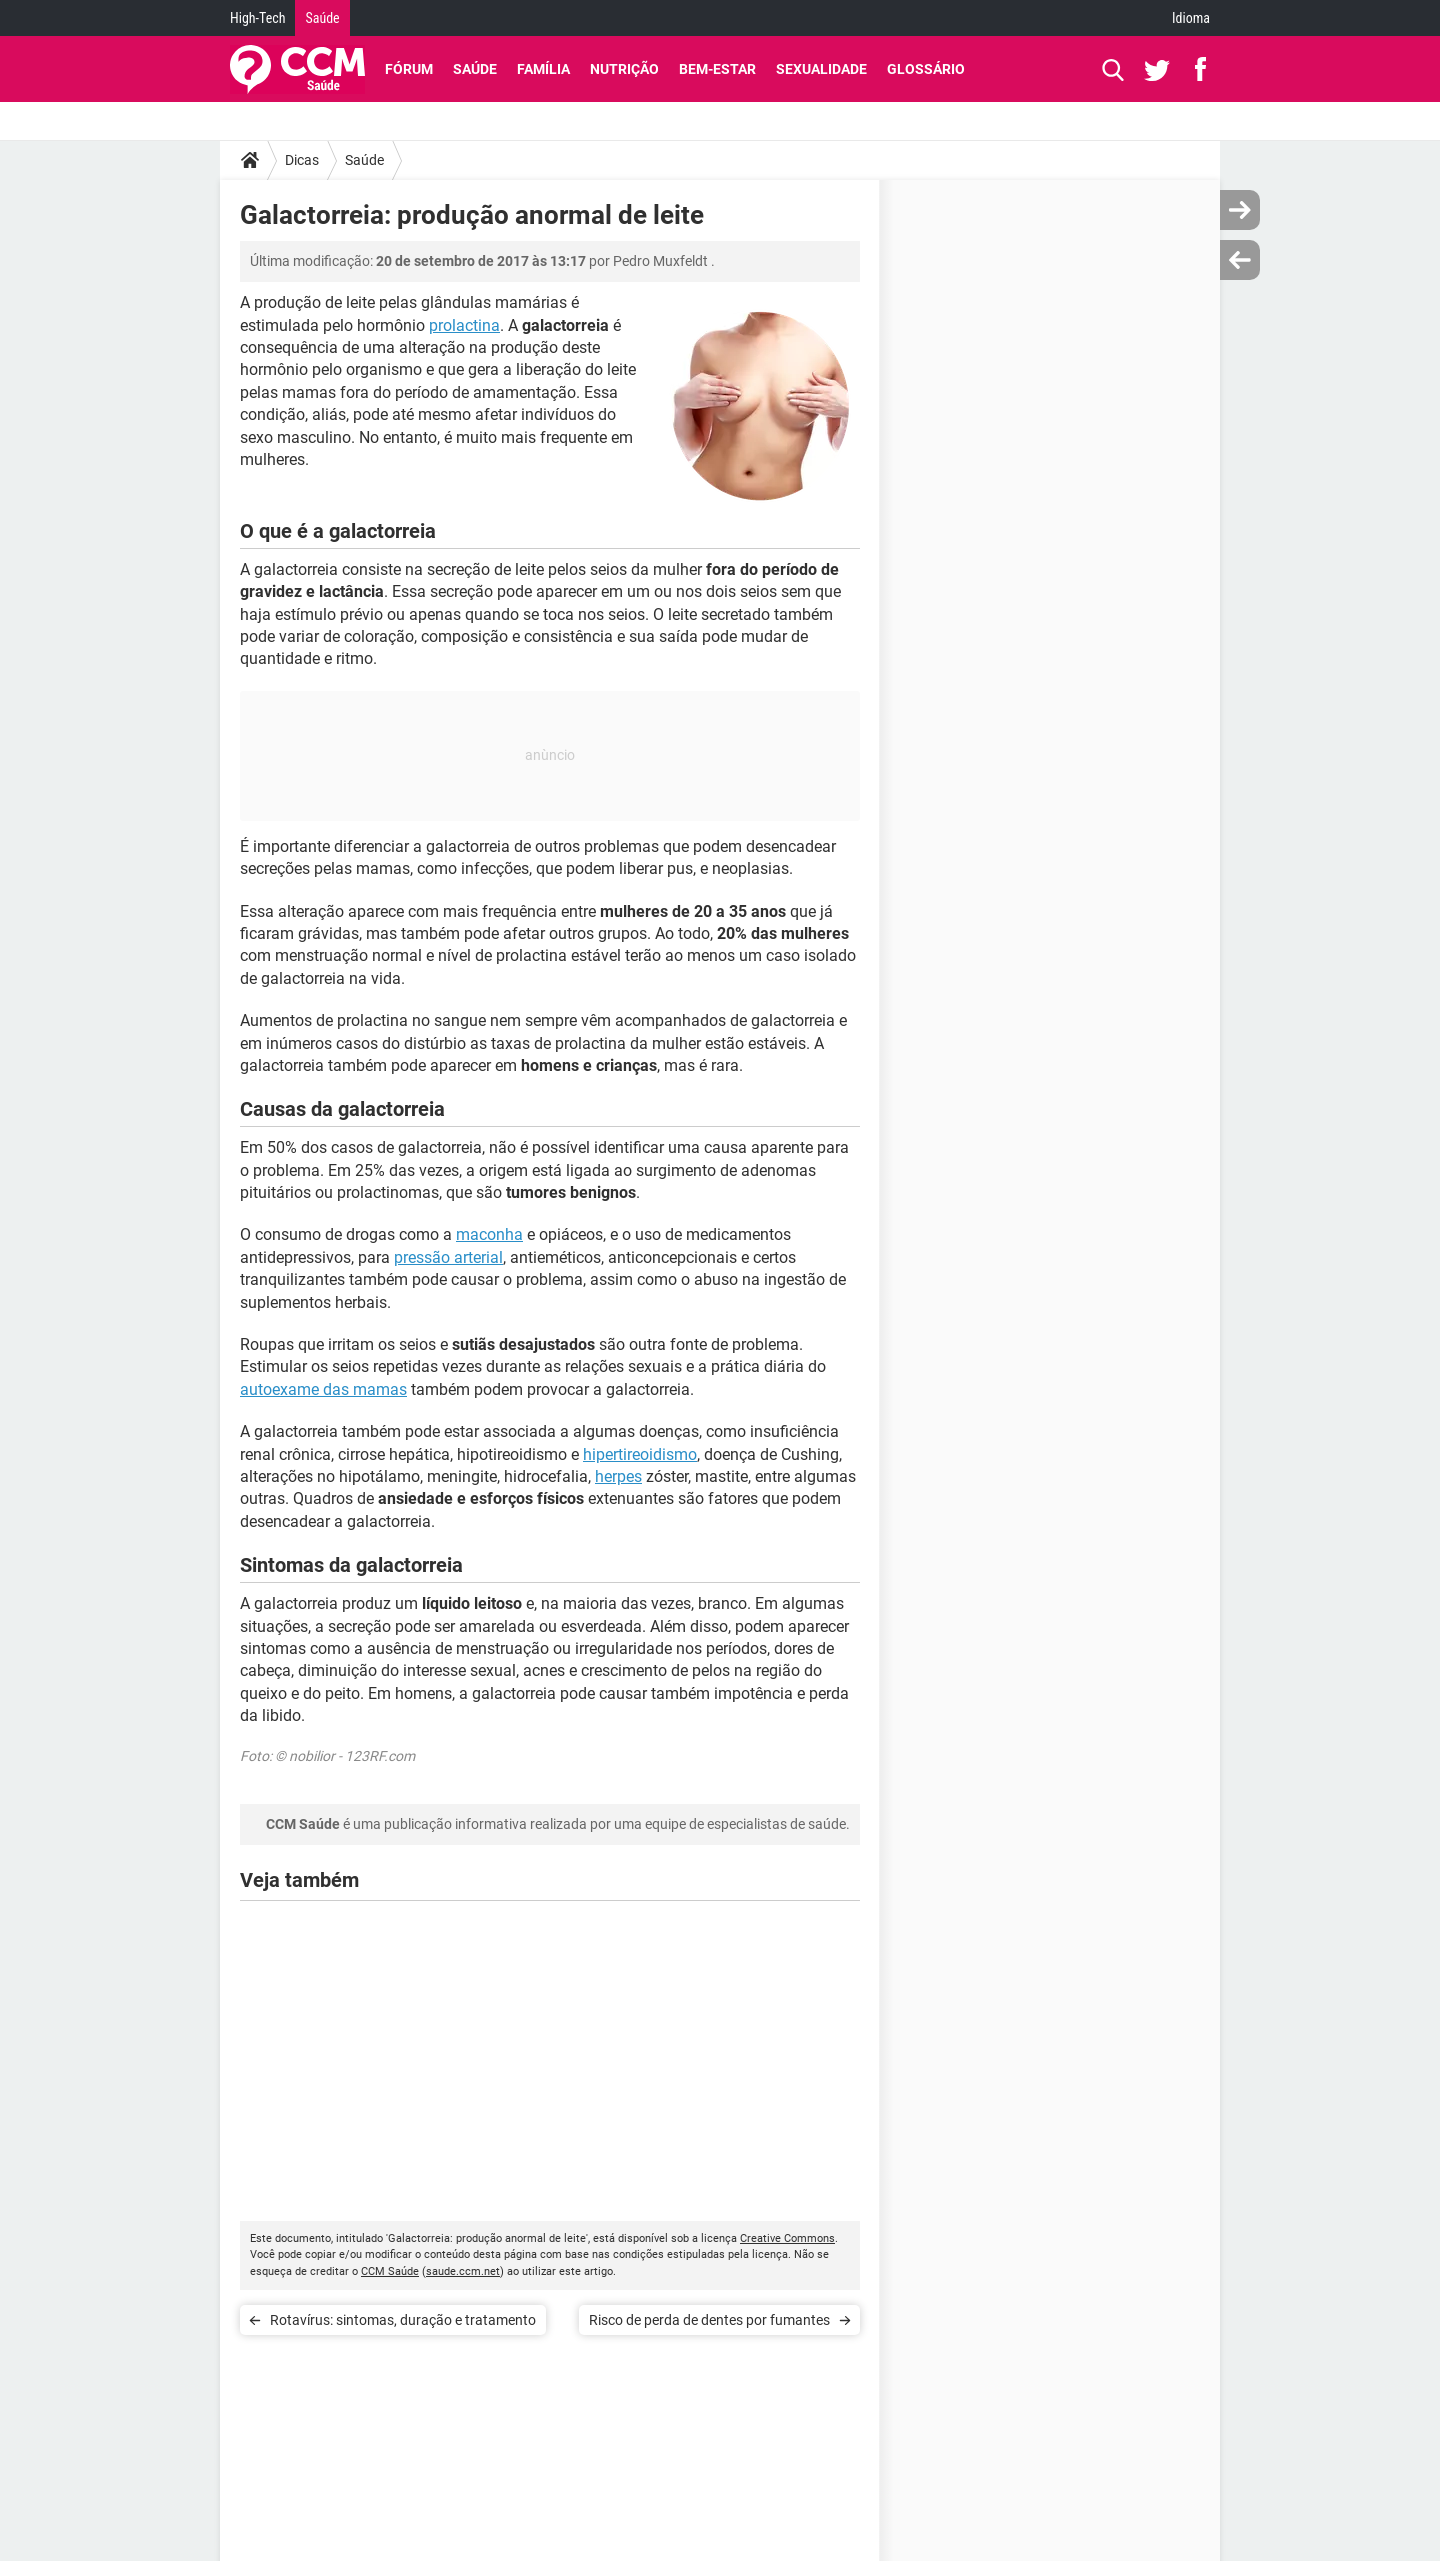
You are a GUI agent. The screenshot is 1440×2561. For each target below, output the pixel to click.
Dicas (302, 160)
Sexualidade (821, 69)
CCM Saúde (390, 2271)
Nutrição (624, 69)
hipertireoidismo (640, 1454)
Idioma (1191, 18)
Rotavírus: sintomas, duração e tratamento (403, 2320)
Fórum (409, 69)
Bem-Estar (717, 69)
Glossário (926, 69)
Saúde (322, 18)
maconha (489, 1234)
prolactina (464, 325)
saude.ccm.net (463, 2271)
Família (543, 69)
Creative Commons (787, 2238)
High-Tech (257, 18)
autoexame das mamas (323, 1389)
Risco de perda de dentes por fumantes (709, 2320)
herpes (618, 1476)
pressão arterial (448, 1257)
